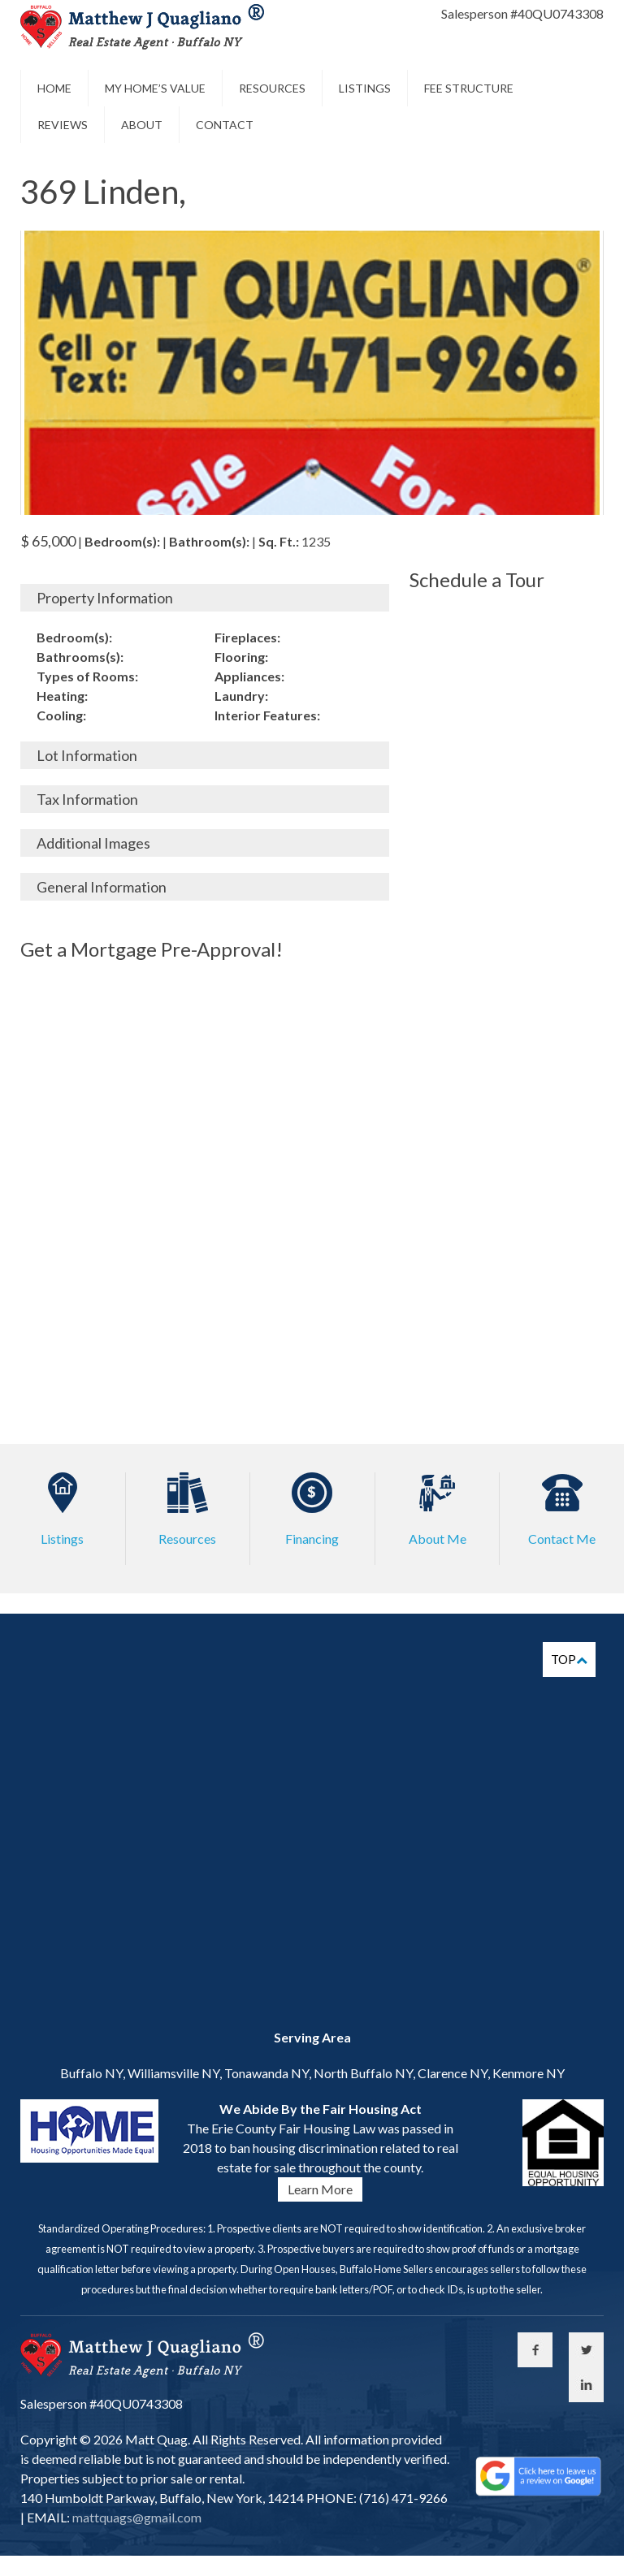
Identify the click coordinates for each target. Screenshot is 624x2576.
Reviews (62, 125)
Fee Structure (469, 88)
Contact (225, 125)
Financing (312, 1538)
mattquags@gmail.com (136, 2517)
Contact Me (562, 1538)
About (141, 125)
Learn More (320, 2189)
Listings (365, 88)
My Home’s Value (155, 88)
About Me (437, 1538)
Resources (272, 88)
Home (54, 88)
